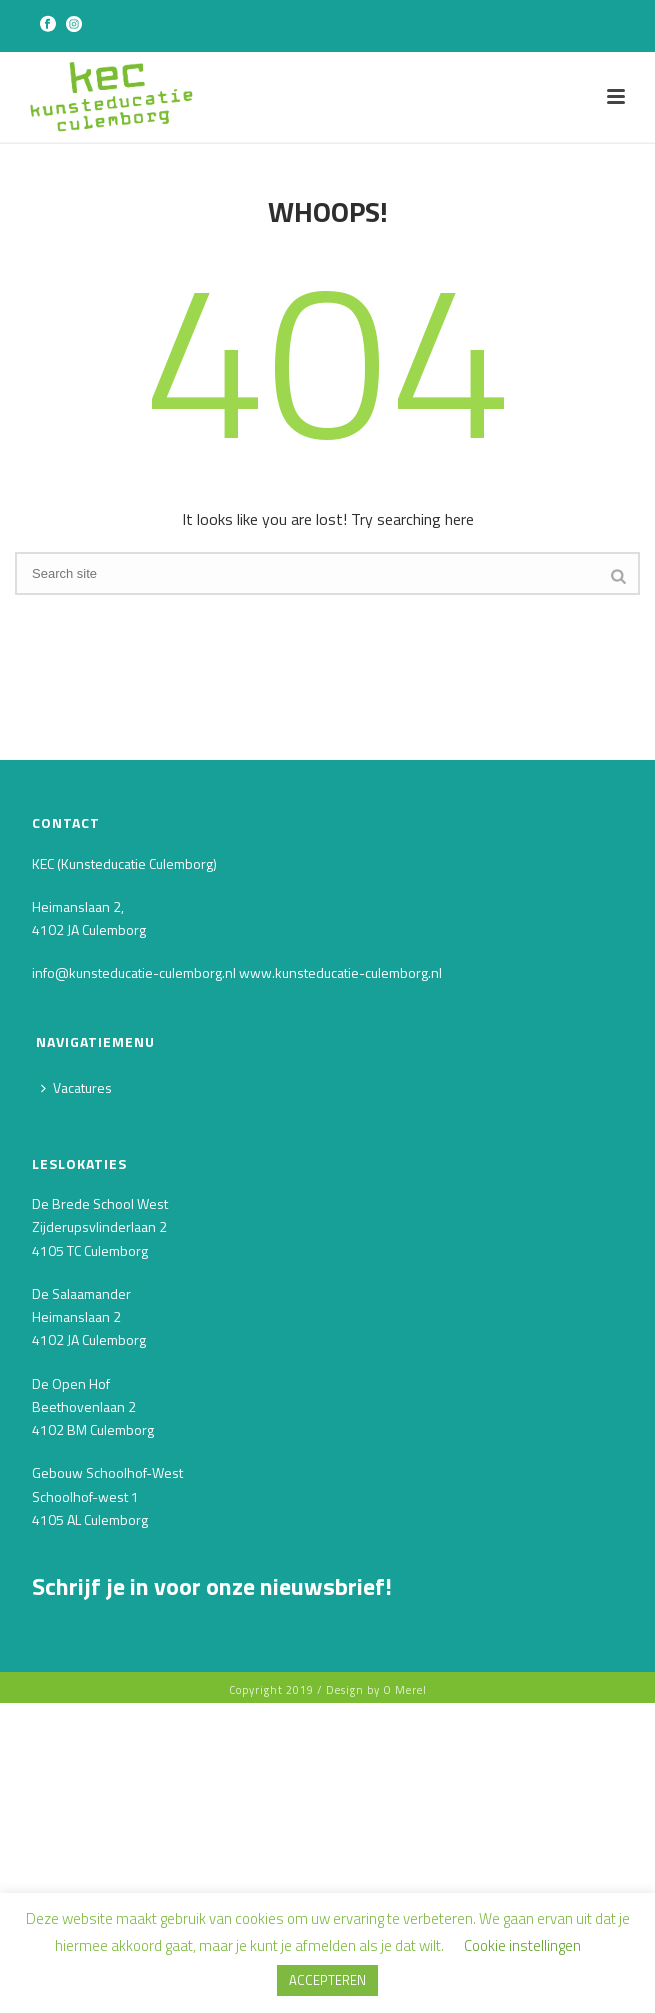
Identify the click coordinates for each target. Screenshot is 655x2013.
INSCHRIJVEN (182, 1880)
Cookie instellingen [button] (522, 1945)
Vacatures (76, 1087)
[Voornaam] (182, 1757)
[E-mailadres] (182, 1688)
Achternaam (77, 1794)
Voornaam (70, 1725)
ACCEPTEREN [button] (327, 1980)
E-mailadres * (80, 1656)
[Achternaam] (182, 1826)
